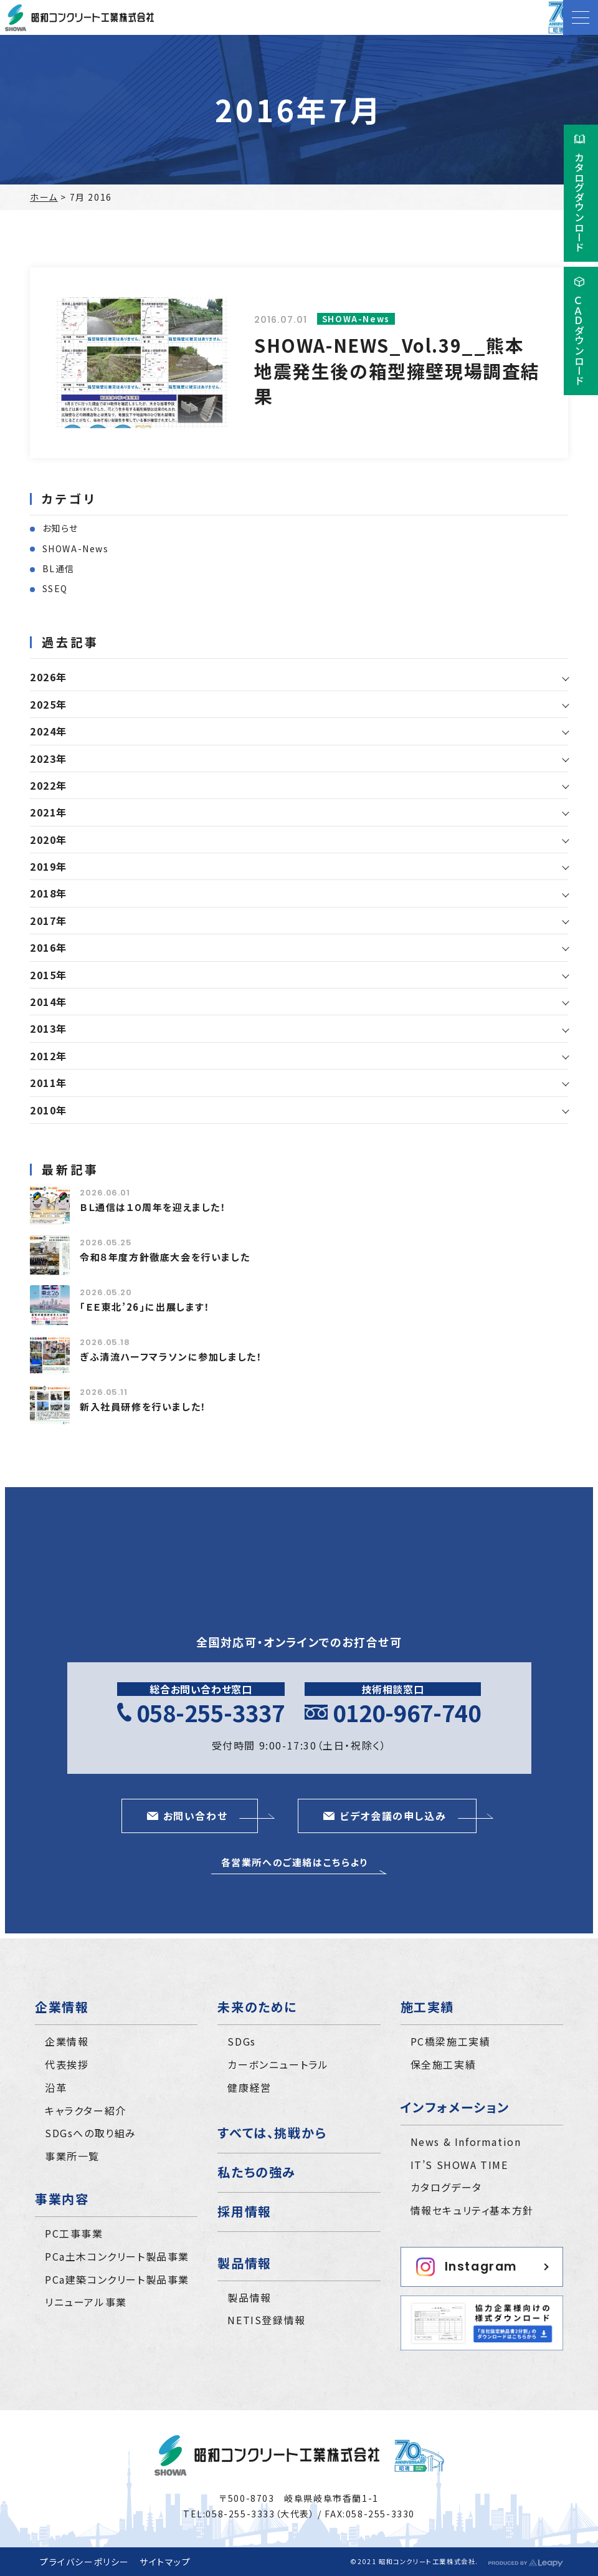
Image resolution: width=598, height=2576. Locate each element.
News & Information (466, 2141)
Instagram (466, 2267)
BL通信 (58, 568)
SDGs (241, 2041)
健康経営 (249, 2087)
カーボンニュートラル (277, 2064)
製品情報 (249, 2297)
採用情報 (244, 2211)
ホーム (44, 197)
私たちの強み (256, 2172)
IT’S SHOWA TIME (459, 2164)
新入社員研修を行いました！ (143, 1406)
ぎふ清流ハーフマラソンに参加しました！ (171, 1356)
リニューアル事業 (86, 2301)
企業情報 (66, 2041)
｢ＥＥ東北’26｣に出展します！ (145, 1306)
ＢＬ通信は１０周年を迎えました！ (153, 1207)
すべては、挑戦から (271, 2133)
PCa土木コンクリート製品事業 (117, 2256)
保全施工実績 (444, 2064)
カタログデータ (446, 2187)
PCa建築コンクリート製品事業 (117, 2279)
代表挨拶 (66, 2064)
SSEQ (55, 588)
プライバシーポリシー (85, 2561)
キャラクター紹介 (85, 2110)
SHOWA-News (75, 548)
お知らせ (60, 528)
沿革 (56, 2087)
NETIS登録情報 (266, 2319)
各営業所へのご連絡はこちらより (294, 1862)
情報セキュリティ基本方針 (472, 2210)
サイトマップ (165, 2561)
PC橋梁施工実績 (451, 2041)
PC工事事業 (74, 2233)
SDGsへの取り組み (90, 2132)
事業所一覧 (72, 2155)
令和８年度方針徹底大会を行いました (165, 1256)
